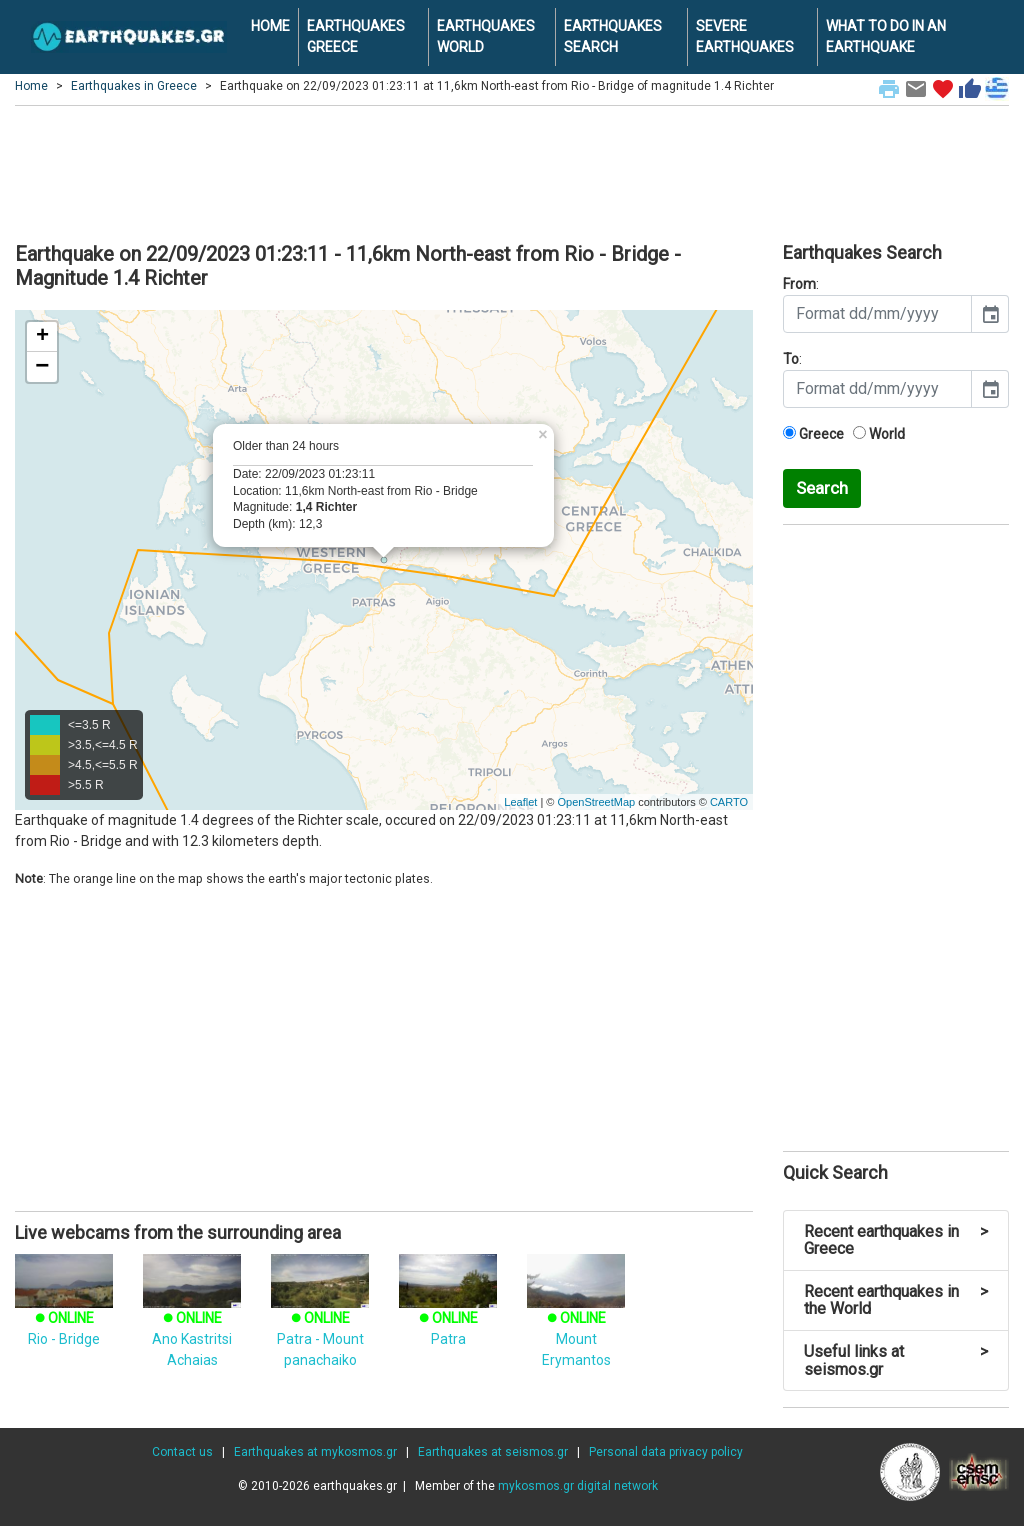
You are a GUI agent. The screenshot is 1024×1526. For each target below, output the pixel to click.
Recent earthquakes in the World (896, 1300)
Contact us (182, 1452)
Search (822, 488)
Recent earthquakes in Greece (896, 1240)
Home (31, 86)
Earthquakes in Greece (134, 86)
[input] (877, 314)
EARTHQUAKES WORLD (486, 36)
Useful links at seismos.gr (896, 1360)
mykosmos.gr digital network (578, 1486)
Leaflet (520, 802)
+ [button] (42, 337)
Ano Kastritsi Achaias (192, 1320)
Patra (448, 1310)
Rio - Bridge (64, 1310)
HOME (270, 26)
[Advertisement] (512, 171)
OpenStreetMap (596, 802)
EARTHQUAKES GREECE (356, 36)
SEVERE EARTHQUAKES (745, 36)
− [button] (42, 367)
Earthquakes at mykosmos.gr (315, 1452)
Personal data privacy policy (666, 1452)
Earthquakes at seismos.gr (493, 1452)
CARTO (729, 802)
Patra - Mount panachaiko (320, 1320)
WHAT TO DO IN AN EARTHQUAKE (886, 36)
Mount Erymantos (576, 1320)
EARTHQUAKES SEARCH (613, 36)
